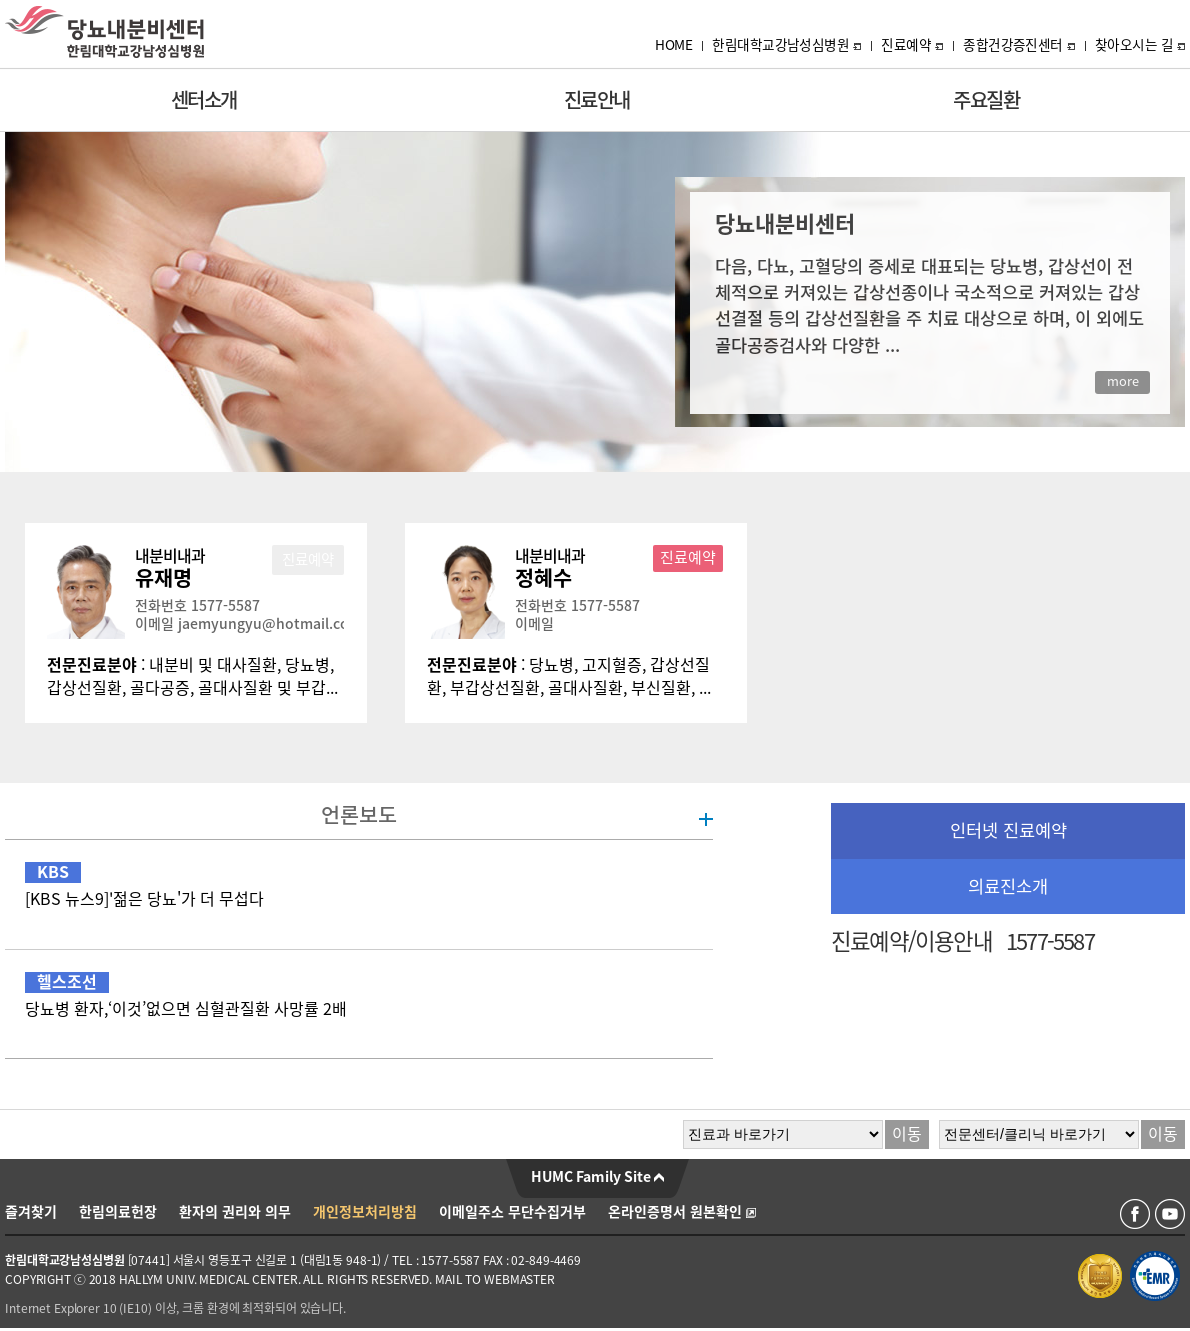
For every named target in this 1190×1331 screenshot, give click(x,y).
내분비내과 (170, 556)
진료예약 (912, 45)
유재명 (163, 578)
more (1123, 381)
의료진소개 (1008, 886)
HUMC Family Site (597, 1177)
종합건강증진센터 (1019, 45)
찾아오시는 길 (1140, 45)
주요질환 (986, 100)
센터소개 (204, 100)
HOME (673, 45)
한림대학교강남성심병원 (786, 45)
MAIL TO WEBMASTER (495, 1279)
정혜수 (543, 578)
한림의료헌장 (118, 1212)
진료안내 (597, 100)
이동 (907, 1134)
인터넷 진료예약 (1008, 830)
